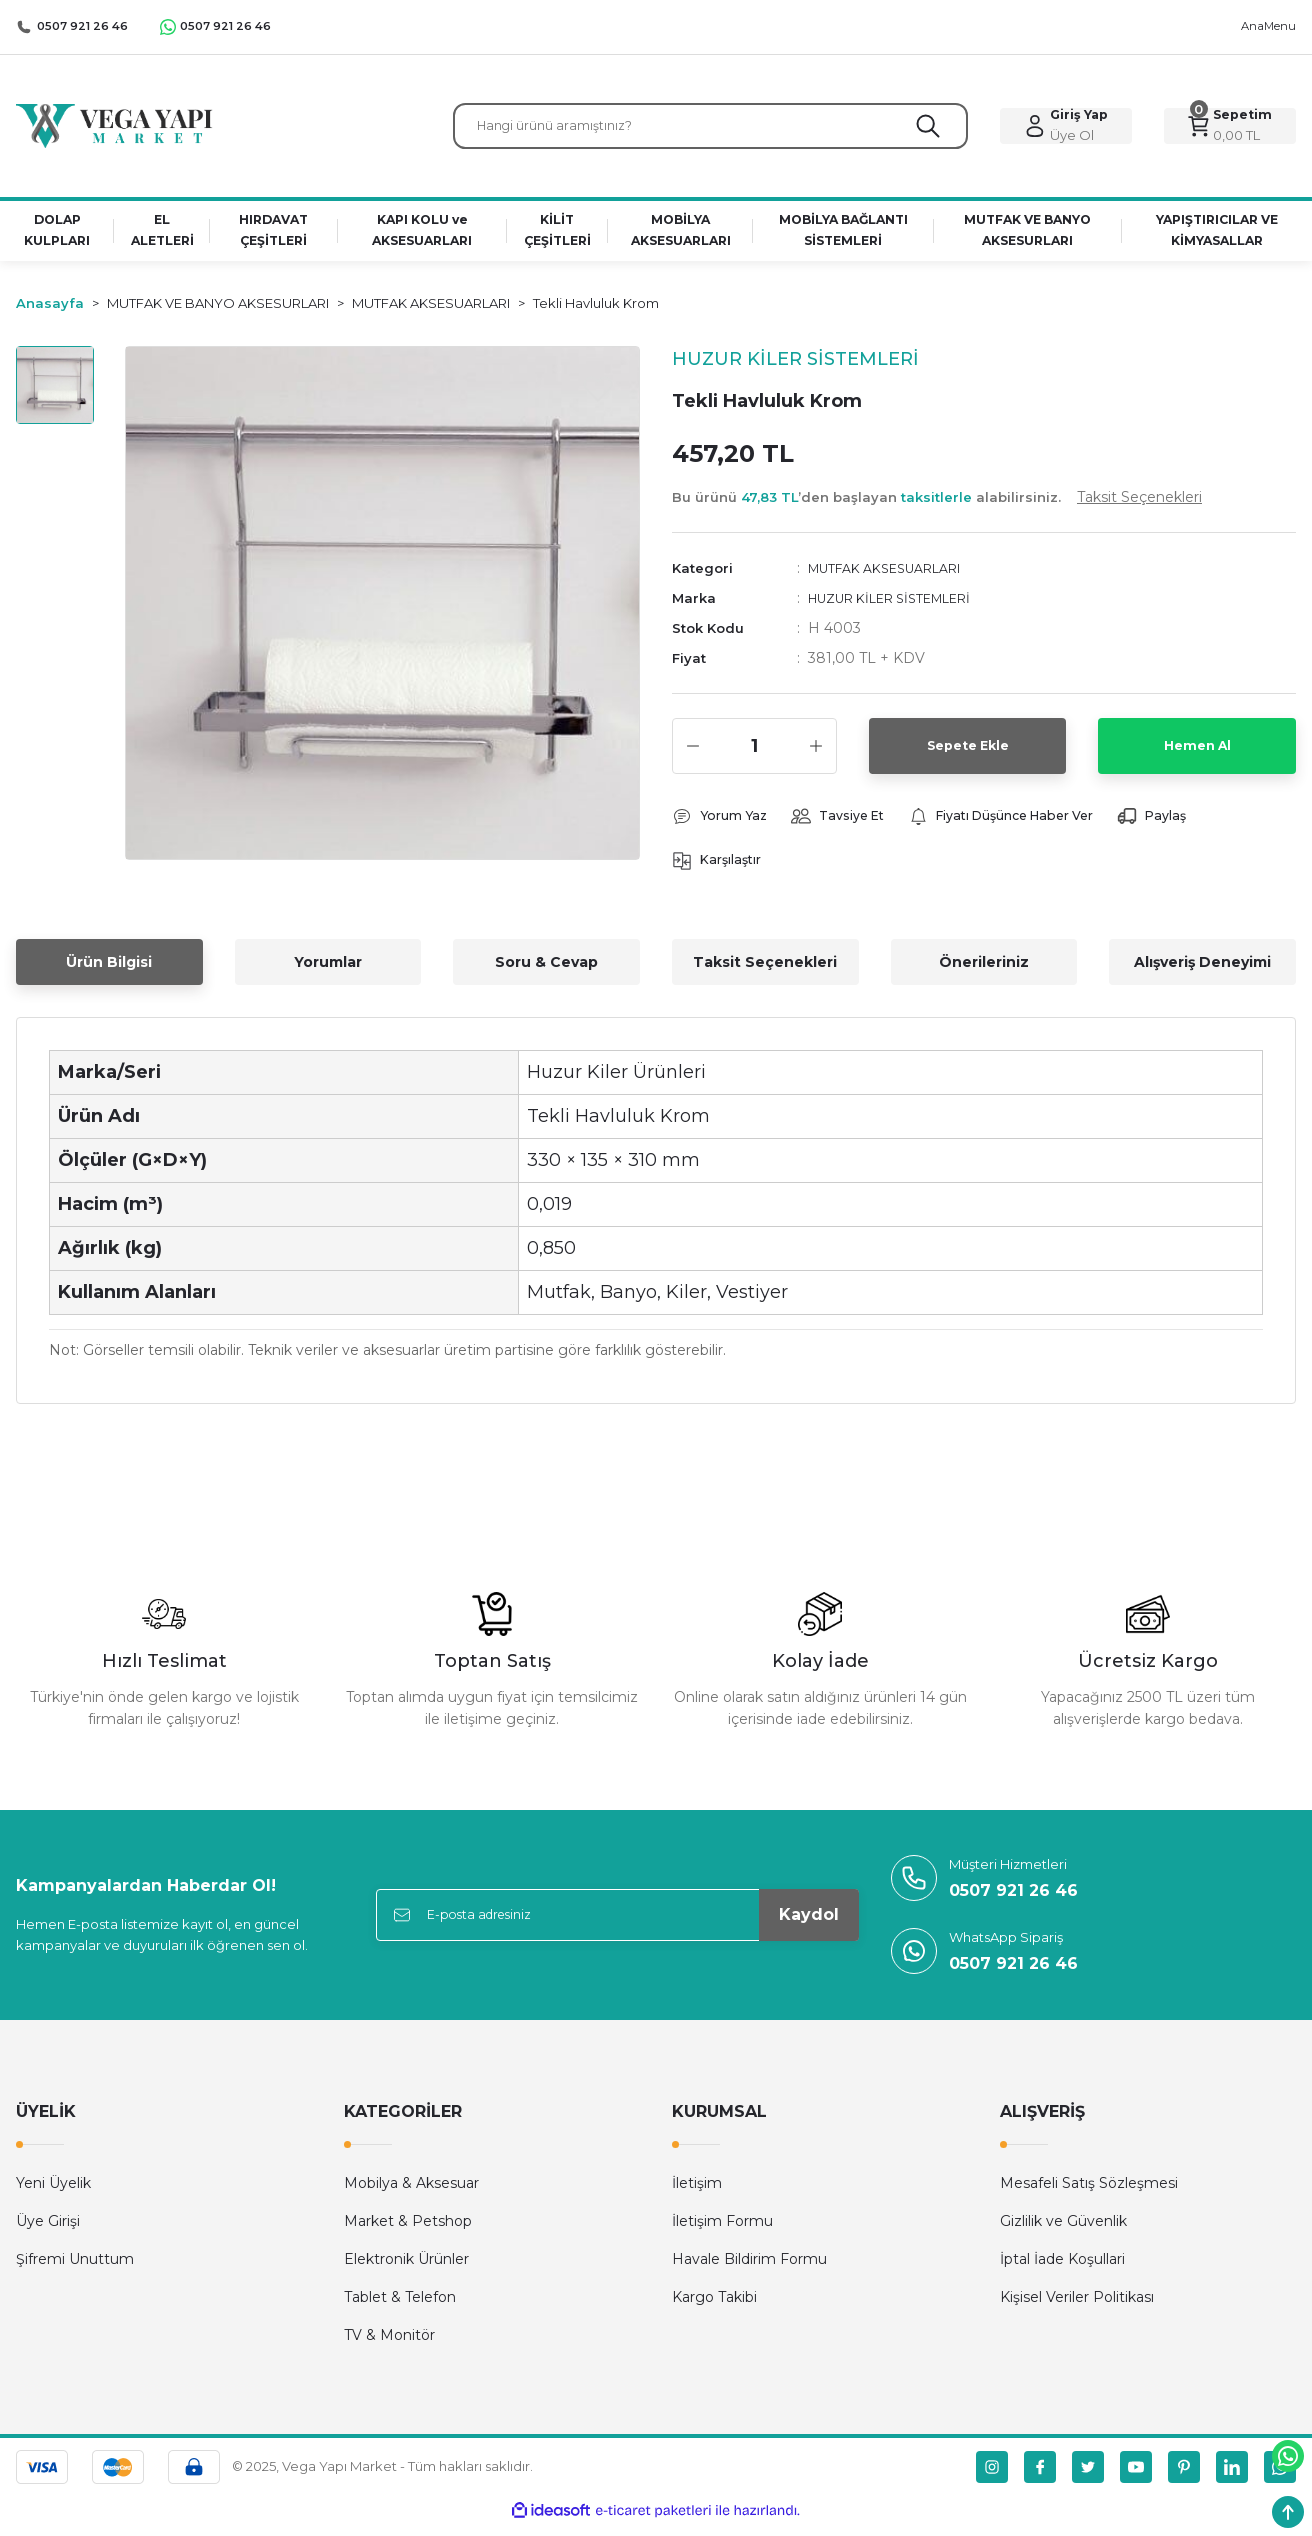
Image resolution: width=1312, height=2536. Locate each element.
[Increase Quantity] (816, 754)
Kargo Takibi (714, 2308)
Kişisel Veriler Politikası (1077, 2308)
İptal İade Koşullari (1062, 2270)
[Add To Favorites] (598, 396)
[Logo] (114, 128)
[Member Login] (1066, 130)
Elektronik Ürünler (406, 2270)
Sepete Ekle (967, 754)
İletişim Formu (722, 2232)
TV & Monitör (389, 2346)
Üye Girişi (48, 2232)
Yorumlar (328, 973)
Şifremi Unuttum (75, 2270)
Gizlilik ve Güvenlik (1063, 2232)
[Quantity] (754, 754)
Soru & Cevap (546, 973)
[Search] (710, 130)
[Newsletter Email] (617, 1926)
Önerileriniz (984, 973)
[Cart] (1230, 130)
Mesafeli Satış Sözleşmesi (1089, 2194)
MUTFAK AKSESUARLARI (898, 576)
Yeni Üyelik (53, 2194)
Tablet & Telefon (400, 2308)
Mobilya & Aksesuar (411, 2194)
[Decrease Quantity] (693, 754)
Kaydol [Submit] (809, 1925)
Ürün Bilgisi (109, 973)
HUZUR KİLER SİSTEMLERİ (905, 606)
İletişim (697, 2194)
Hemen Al (1197, 754)
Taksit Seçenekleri (765, 973)
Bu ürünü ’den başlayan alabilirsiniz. (937, 505)
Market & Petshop (408, 2232)
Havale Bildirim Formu (749, 2270)
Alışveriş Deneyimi (1202, 973)
